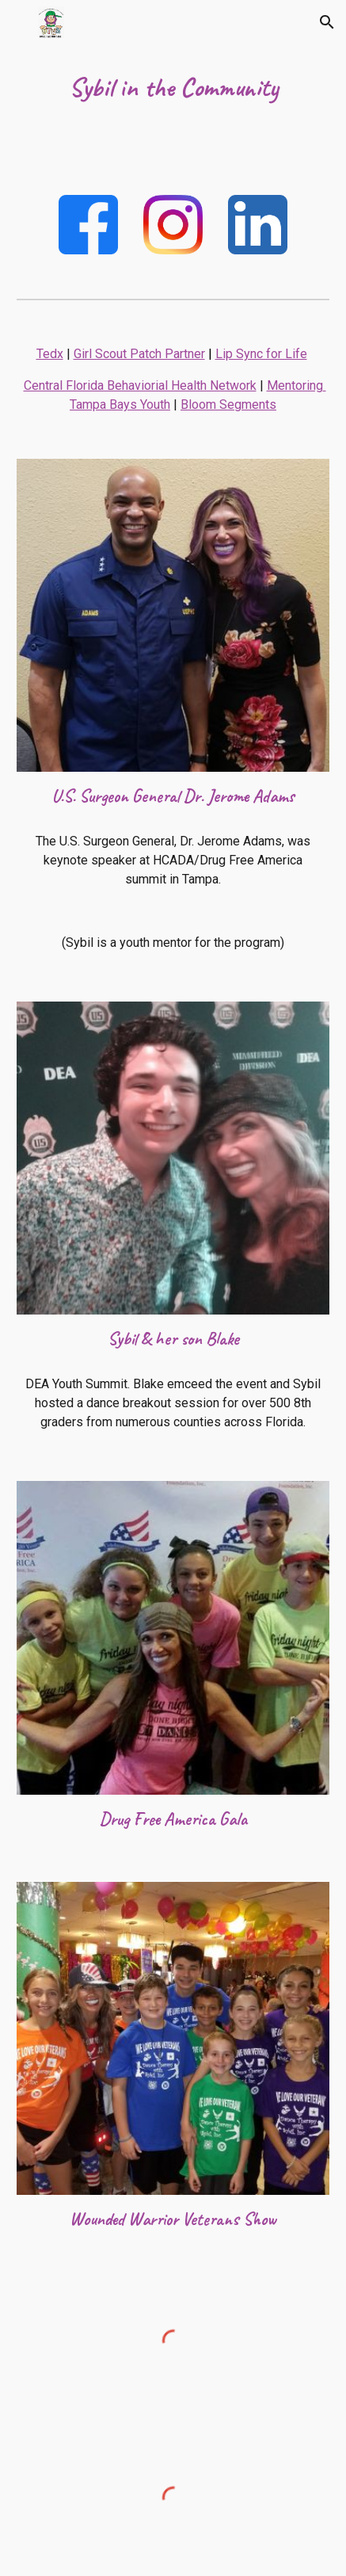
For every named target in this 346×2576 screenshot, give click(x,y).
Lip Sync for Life (261, 353)
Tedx (49, 353)
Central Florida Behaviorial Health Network (140, 385)
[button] (19, 22)
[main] (173, 88)
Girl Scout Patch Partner (139, 353)
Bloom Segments (228, 404)
